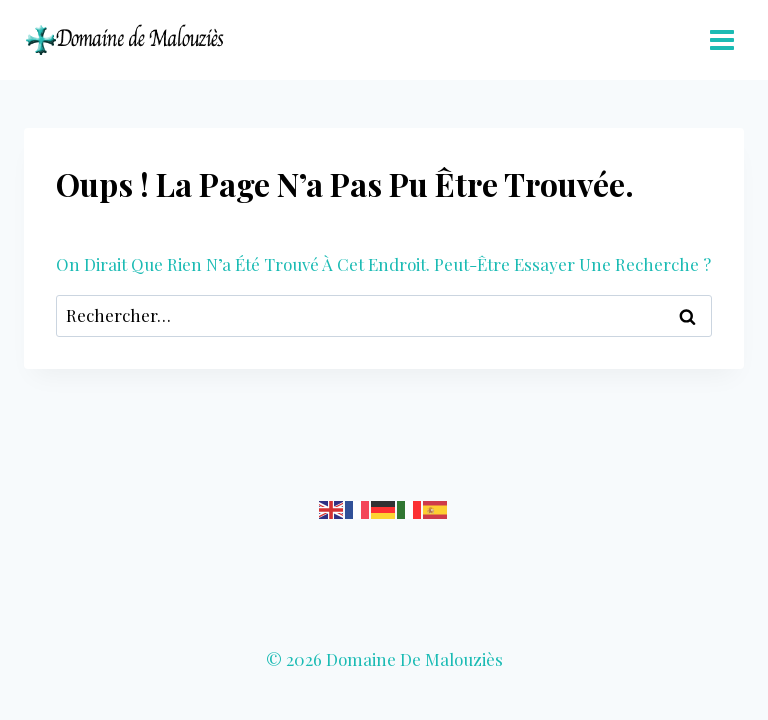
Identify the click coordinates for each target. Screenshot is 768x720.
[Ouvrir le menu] (721, 39)
